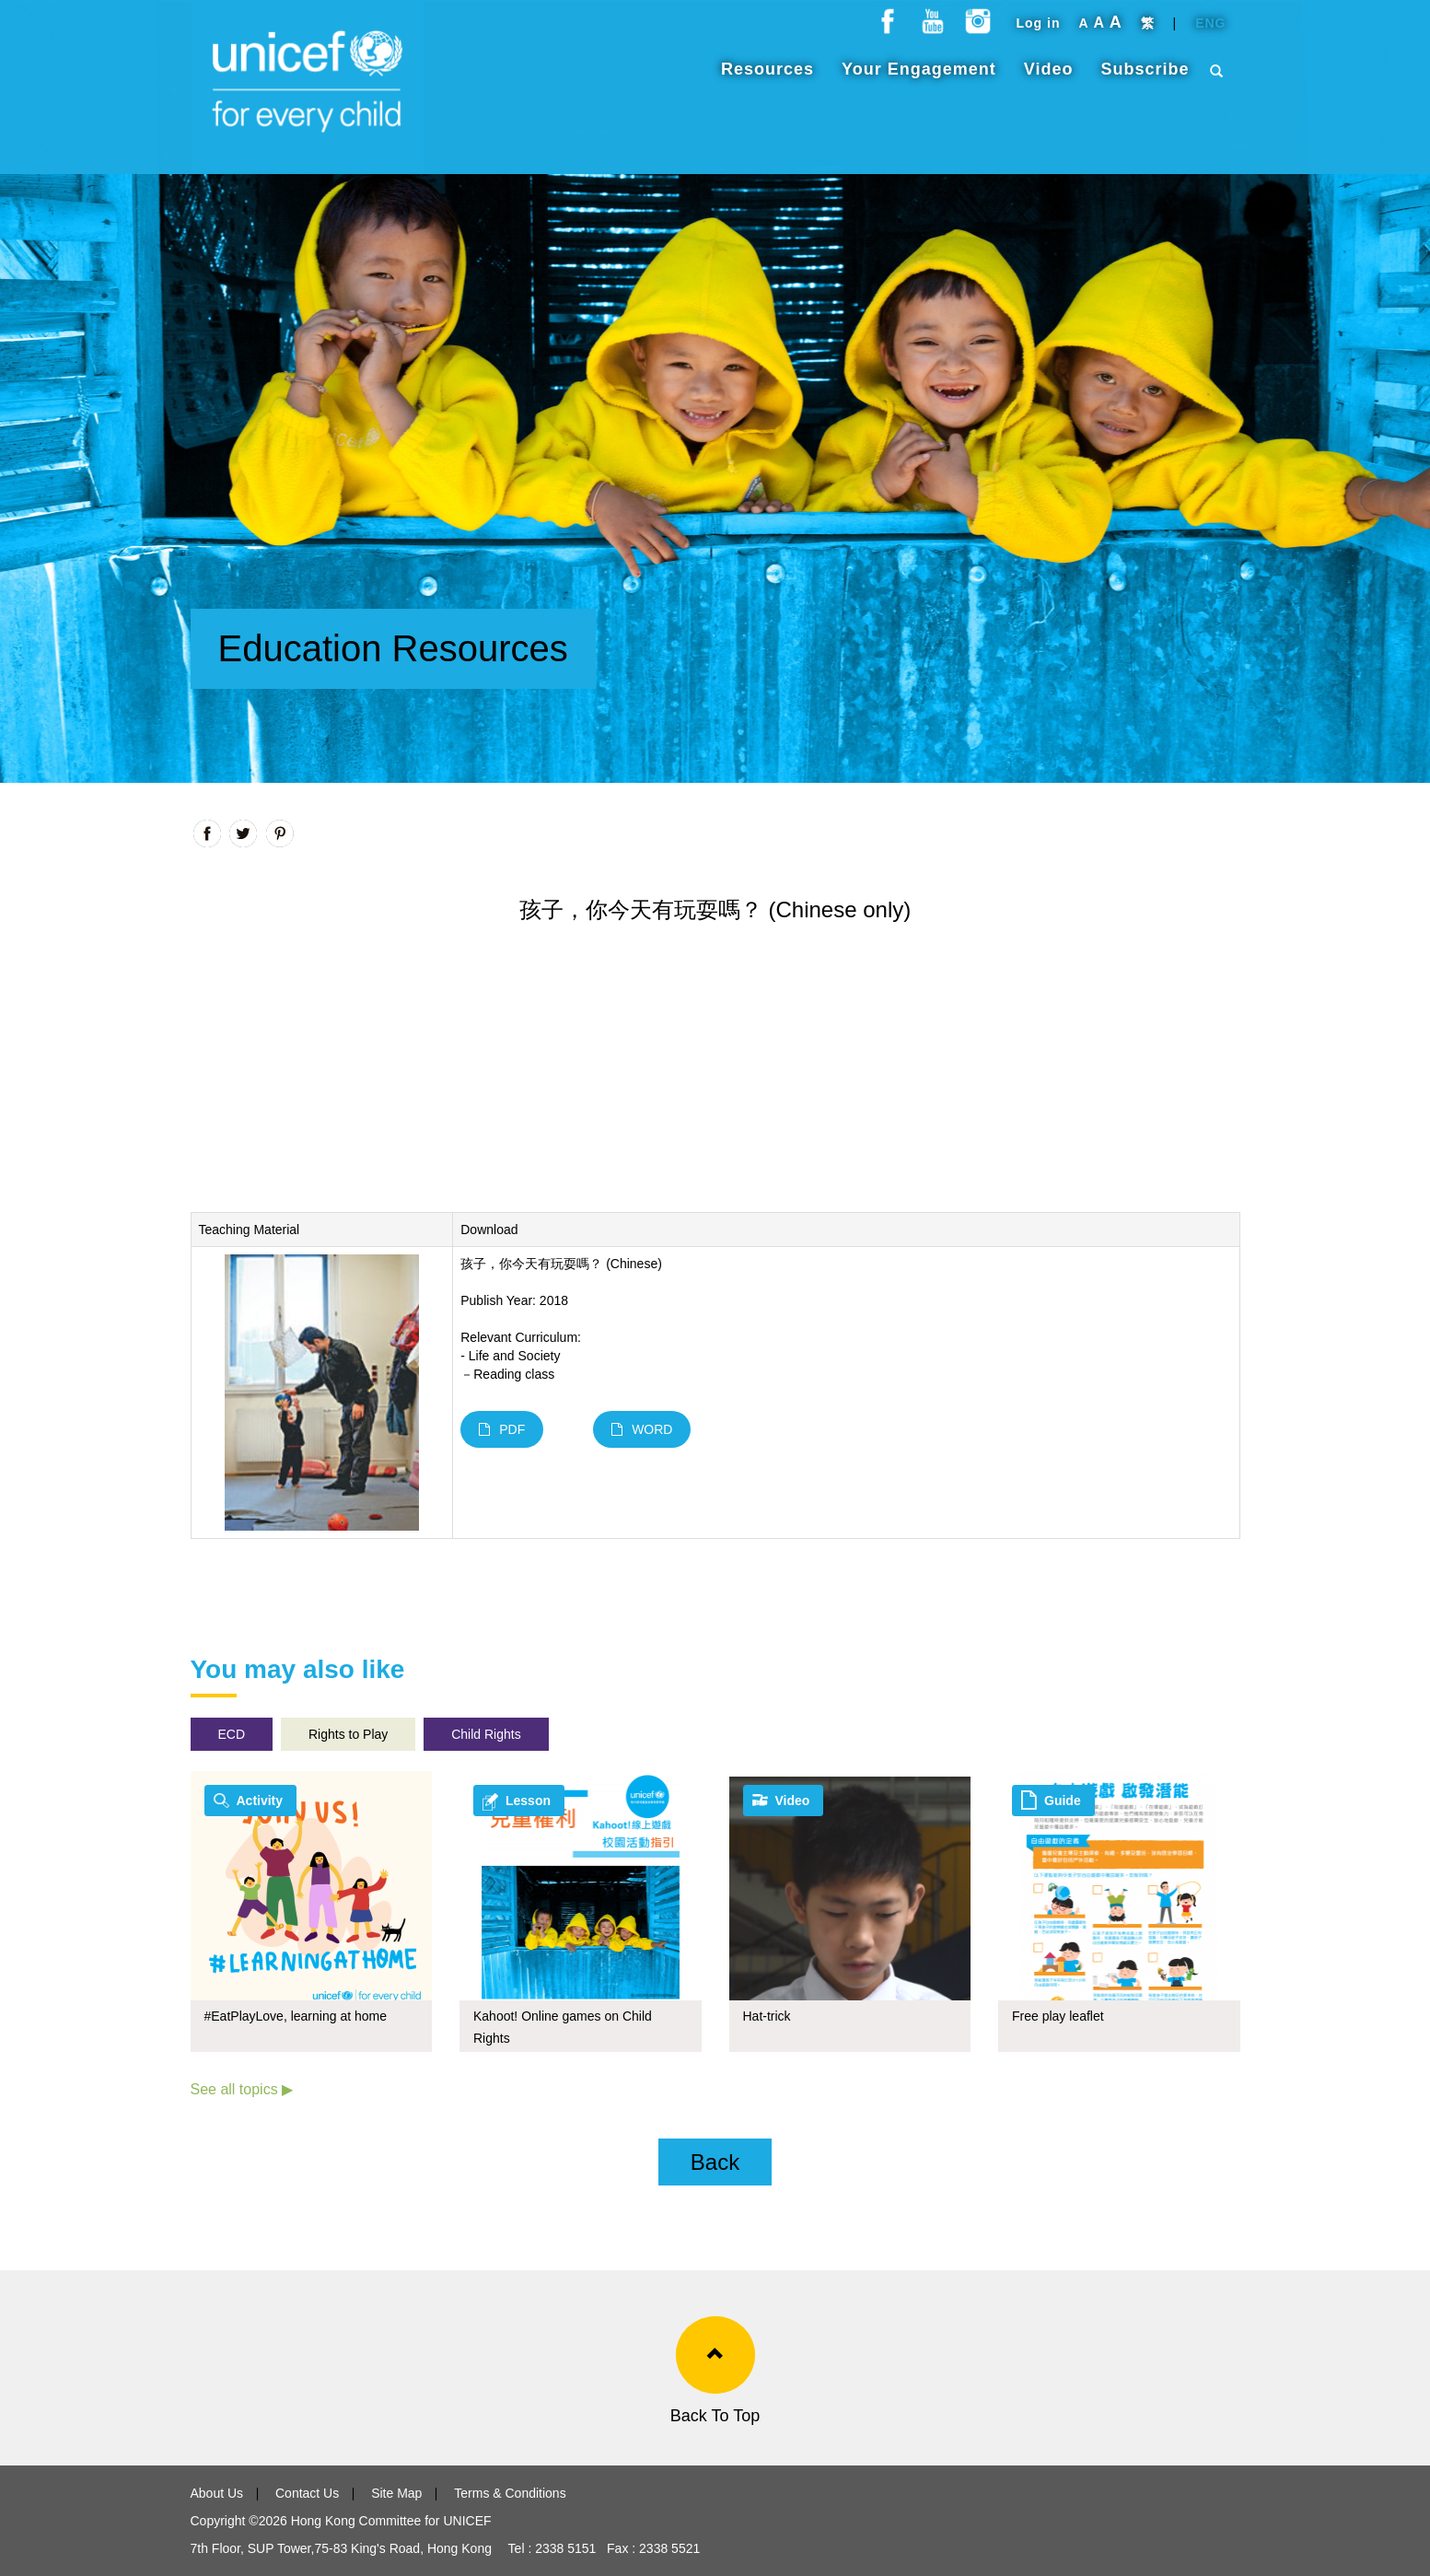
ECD (232, 1734)
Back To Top (715, 2416)
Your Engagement (919, 78)
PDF (502, 1429)
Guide (1062, 1800)
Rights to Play (348, 1734)
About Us (217, 2493)
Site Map (396, 2493)
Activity (260, 1800)
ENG (1210, 32)
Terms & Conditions (509, 2493)
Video (1049, 78)
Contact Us (307, 2493)
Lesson (528, 1800)
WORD (641, 1429)
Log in (1038, 32)
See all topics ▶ (242, 2089)
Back (715, 2162)
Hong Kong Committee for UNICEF (389, 2520)
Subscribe (1144, 78)
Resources (767, 78)
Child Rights (485, 1734)
